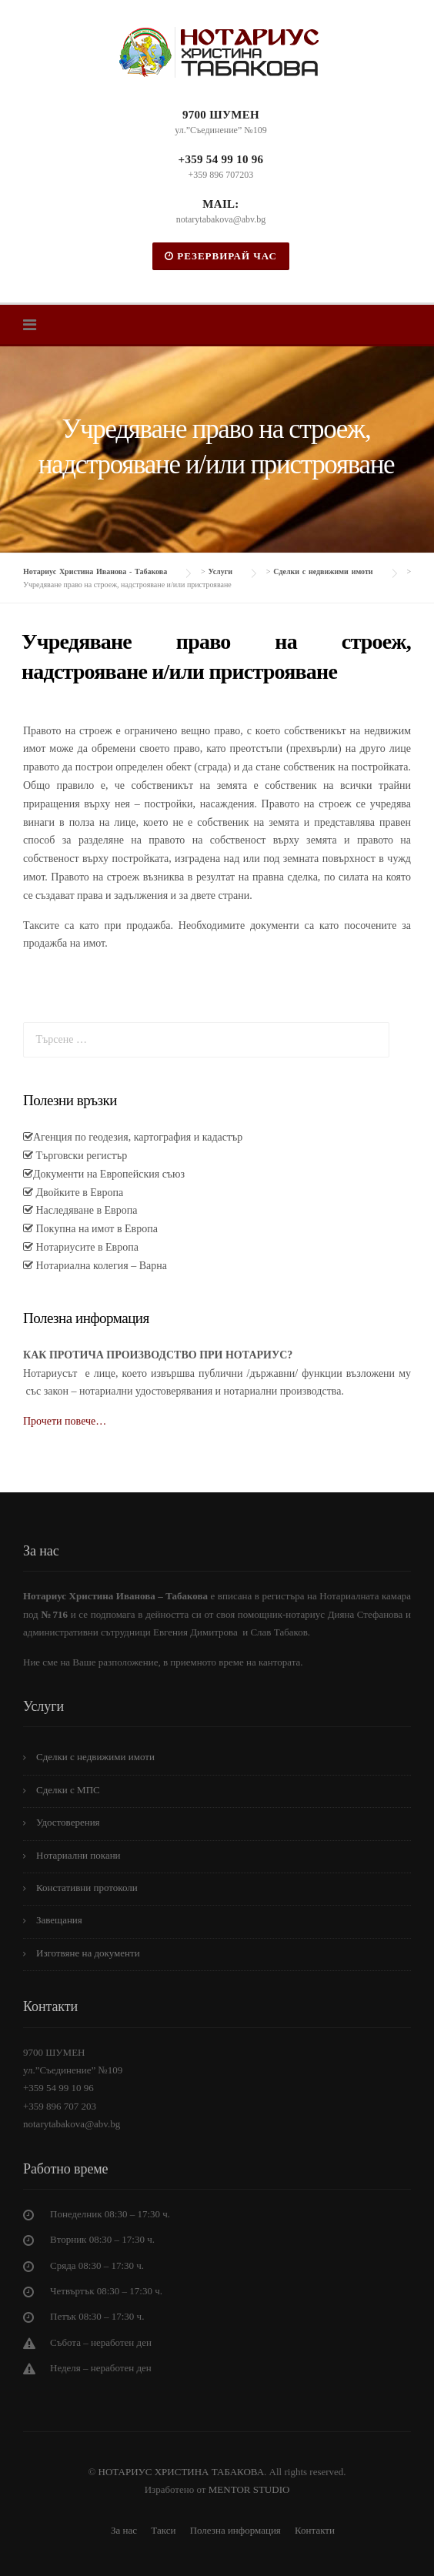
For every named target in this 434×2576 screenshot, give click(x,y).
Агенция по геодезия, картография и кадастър (137, 1137)
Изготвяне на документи (88, 1953)
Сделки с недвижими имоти (95, 1756)
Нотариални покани (78, 1855)
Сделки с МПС (68, 1790)
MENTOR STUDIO (249, 2489)
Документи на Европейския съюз (109, 1174)
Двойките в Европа (78, 1192)
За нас (124, 2530)
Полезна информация (235, 2530)
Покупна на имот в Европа (95, 1229)
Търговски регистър (80, 1155)
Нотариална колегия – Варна (100, 1265)
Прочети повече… (64, 1421)
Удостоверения (68, 1822)
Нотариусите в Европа (86, 1247)
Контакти (315, 2530)
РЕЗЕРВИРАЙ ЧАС (221, 256)
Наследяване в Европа (85, 1210)
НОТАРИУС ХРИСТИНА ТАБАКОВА (179, 2471)
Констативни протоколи (87, 1887)
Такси (163, 2530)
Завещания (59, 1920)
